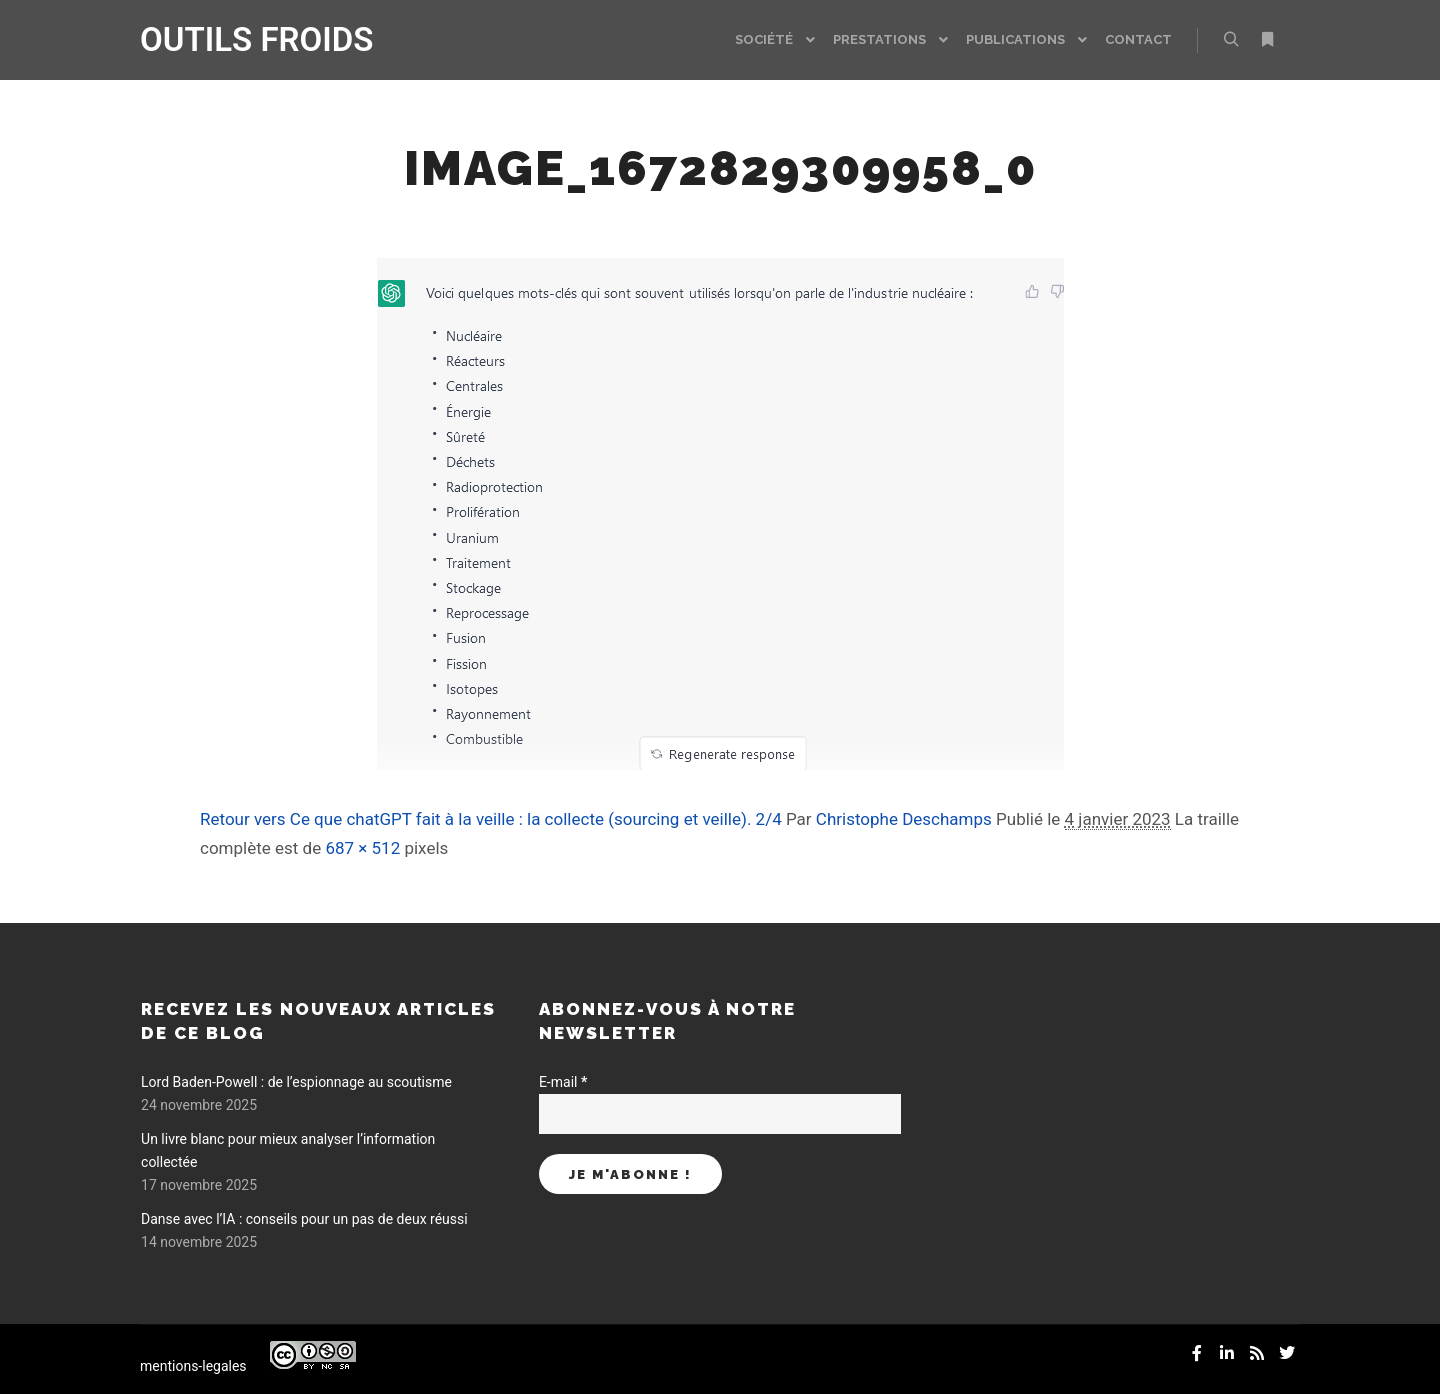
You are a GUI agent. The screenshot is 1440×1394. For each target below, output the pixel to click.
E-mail (563, 1082)
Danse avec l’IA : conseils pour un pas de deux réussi (304, 1219)
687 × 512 (362, 848)
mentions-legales (193, 1366)
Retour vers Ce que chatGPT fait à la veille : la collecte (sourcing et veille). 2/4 (491, 819)
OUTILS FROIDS (240, 39)
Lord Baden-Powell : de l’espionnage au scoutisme (296, 1082)
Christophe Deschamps (904, 819)
